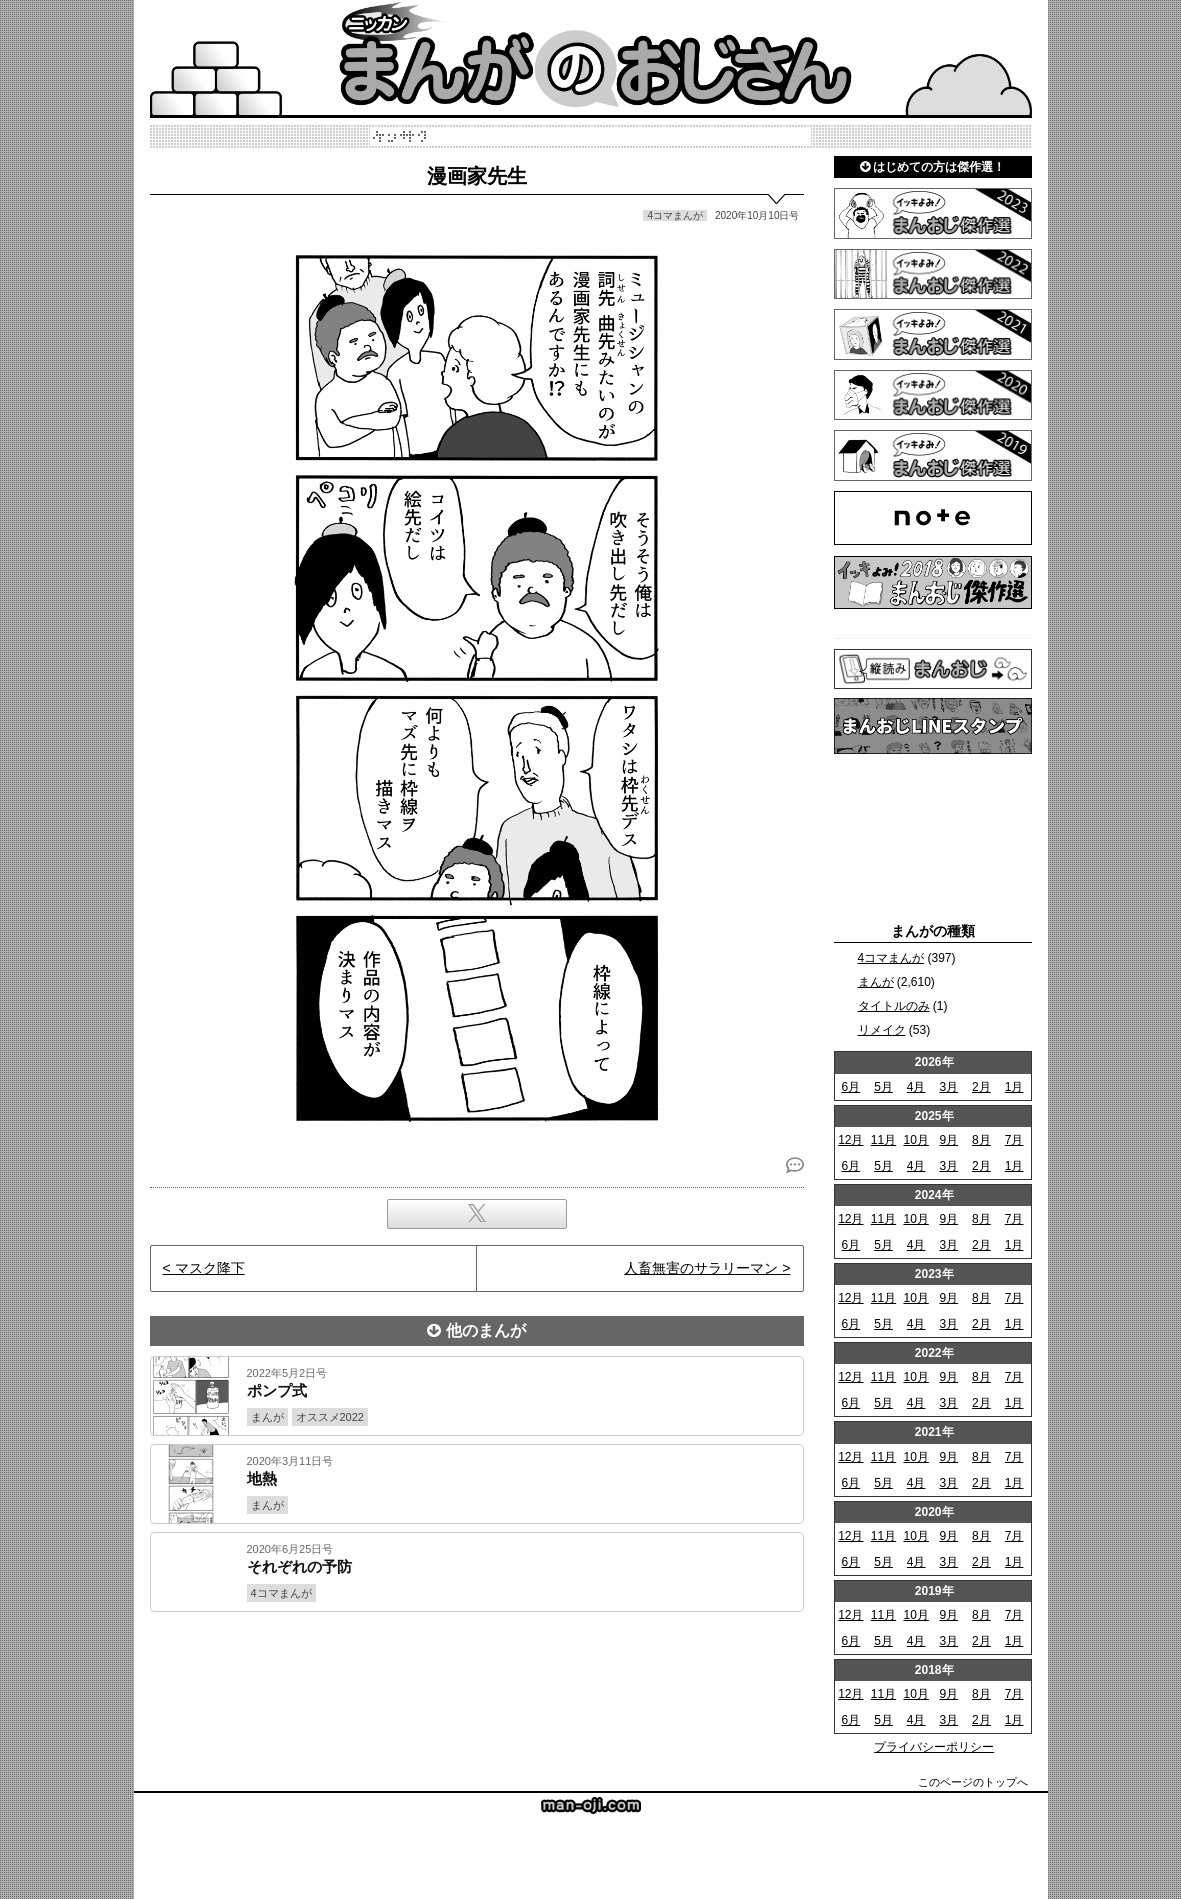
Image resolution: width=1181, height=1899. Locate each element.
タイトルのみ (894, 1006)
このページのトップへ (973, 1782)
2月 (981, 1087)
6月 (850, 1087)
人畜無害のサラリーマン (701, 1268)
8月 (981, 1140)
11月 (883, 1140)
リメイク (882, 1030)
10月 (915, 1140)
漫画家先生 (477, 176)
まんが (876, 982)
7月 (1014, 1140)
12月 (850, 1140)
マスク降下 (210, 1268)
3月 (948, 1087)
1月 (1014, 1087)
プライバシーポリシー (934, 1747)
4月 (916, 1087)
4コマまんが (891, 958)
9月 (948, 1140)
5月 (883, 1087)
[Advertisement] (477, 1680)
